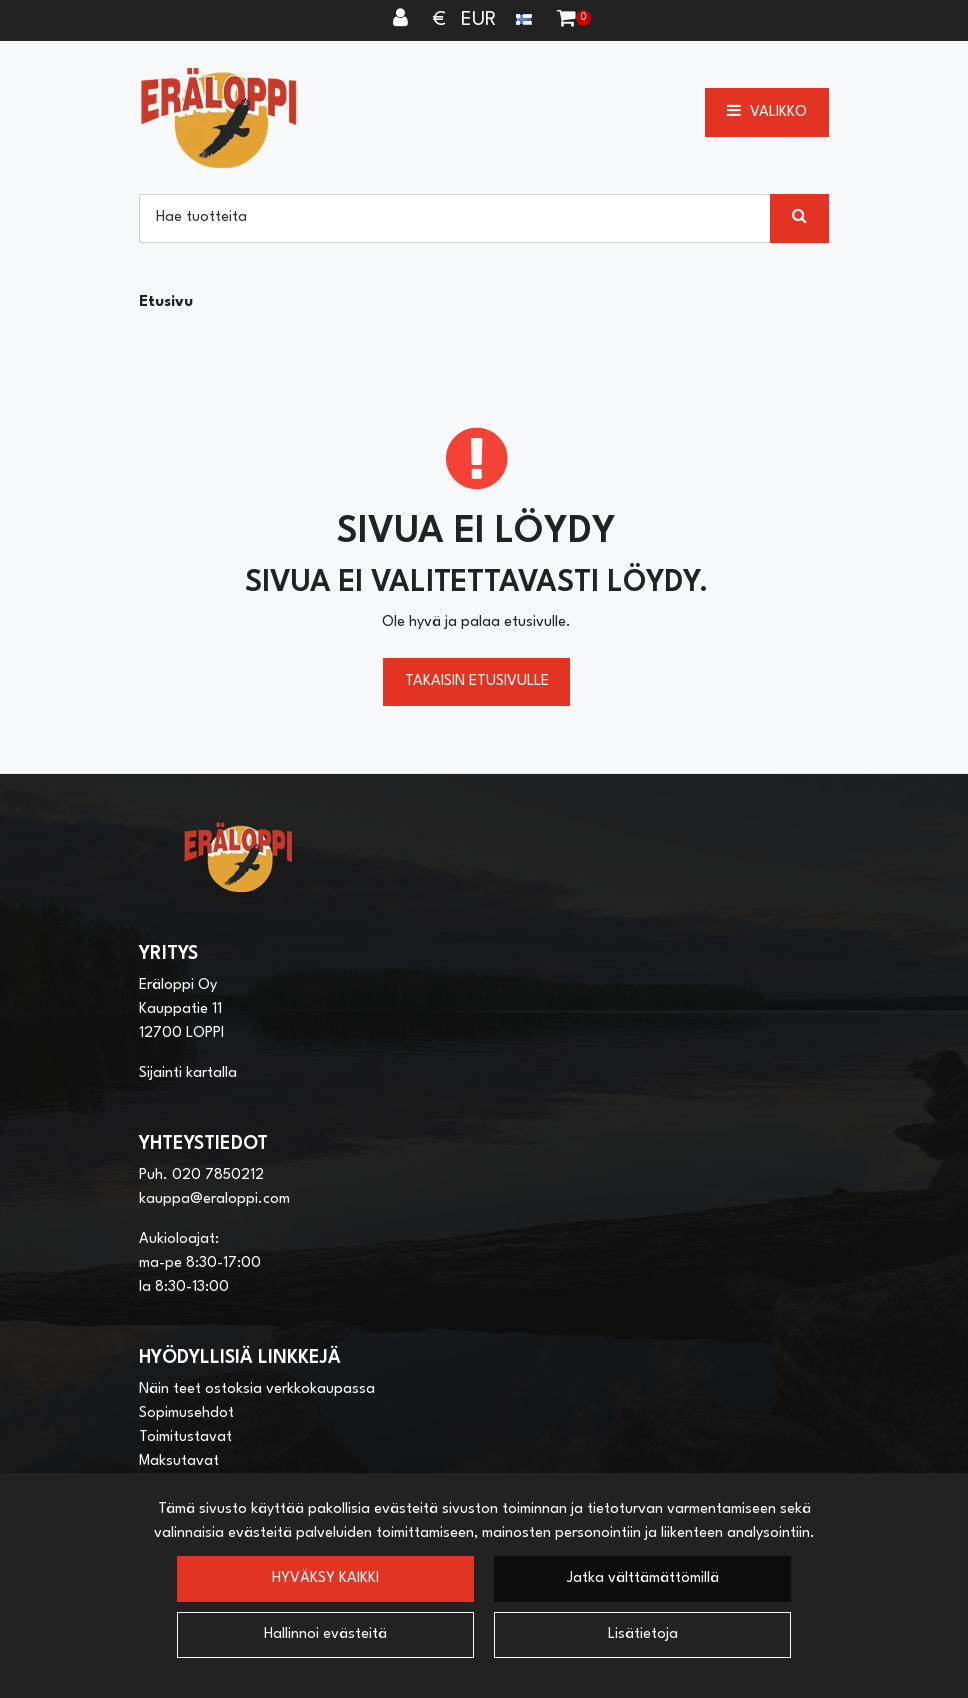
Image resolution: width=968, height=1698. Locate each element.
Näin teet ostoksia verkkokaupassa (257, 1389)
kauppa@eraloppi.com (214, 1199)
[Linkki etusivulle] (219, 117)
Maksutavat (179, 1461)
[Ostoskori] (566, 20)
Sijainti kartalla (188, 1073)
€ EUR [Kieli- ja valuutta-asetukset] (485, 20)
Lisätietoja (643, 1634)
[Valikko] (767, 112)
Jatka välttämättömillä (643, 1578)
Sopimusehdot (186, 1413)
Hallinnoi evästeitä (325, 1634)
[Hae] (455, 218)
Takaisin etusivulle (477, 681)
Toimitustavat (185, 1437)
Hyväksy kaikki (325, 1578)
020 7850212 (218, 1175)
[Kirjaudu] (403, 20)
